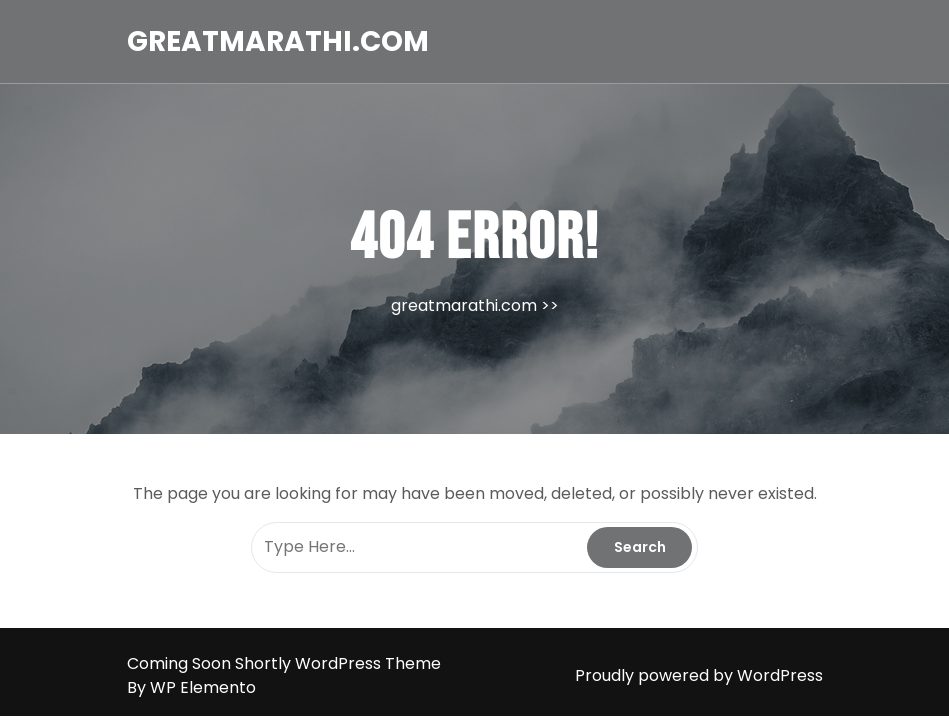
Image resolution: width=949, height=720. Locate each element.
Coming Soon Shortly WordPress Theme (284, 663)
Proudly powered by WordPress (699, 675)
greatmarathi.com (278, 41)
